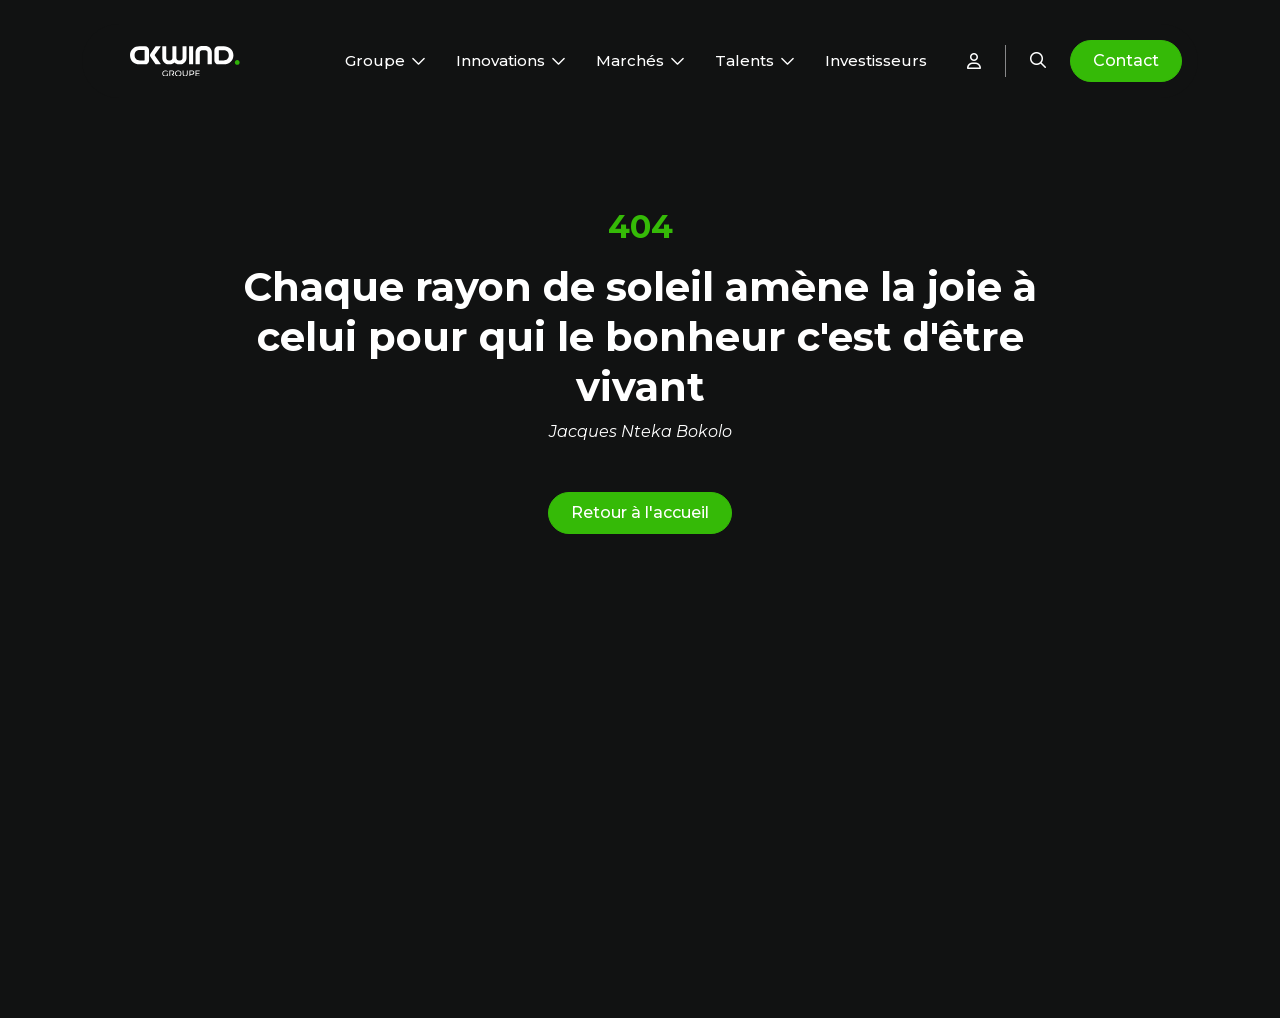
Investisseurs (876, 60)
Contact (1126, 60)
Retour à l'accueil (640, 512)
